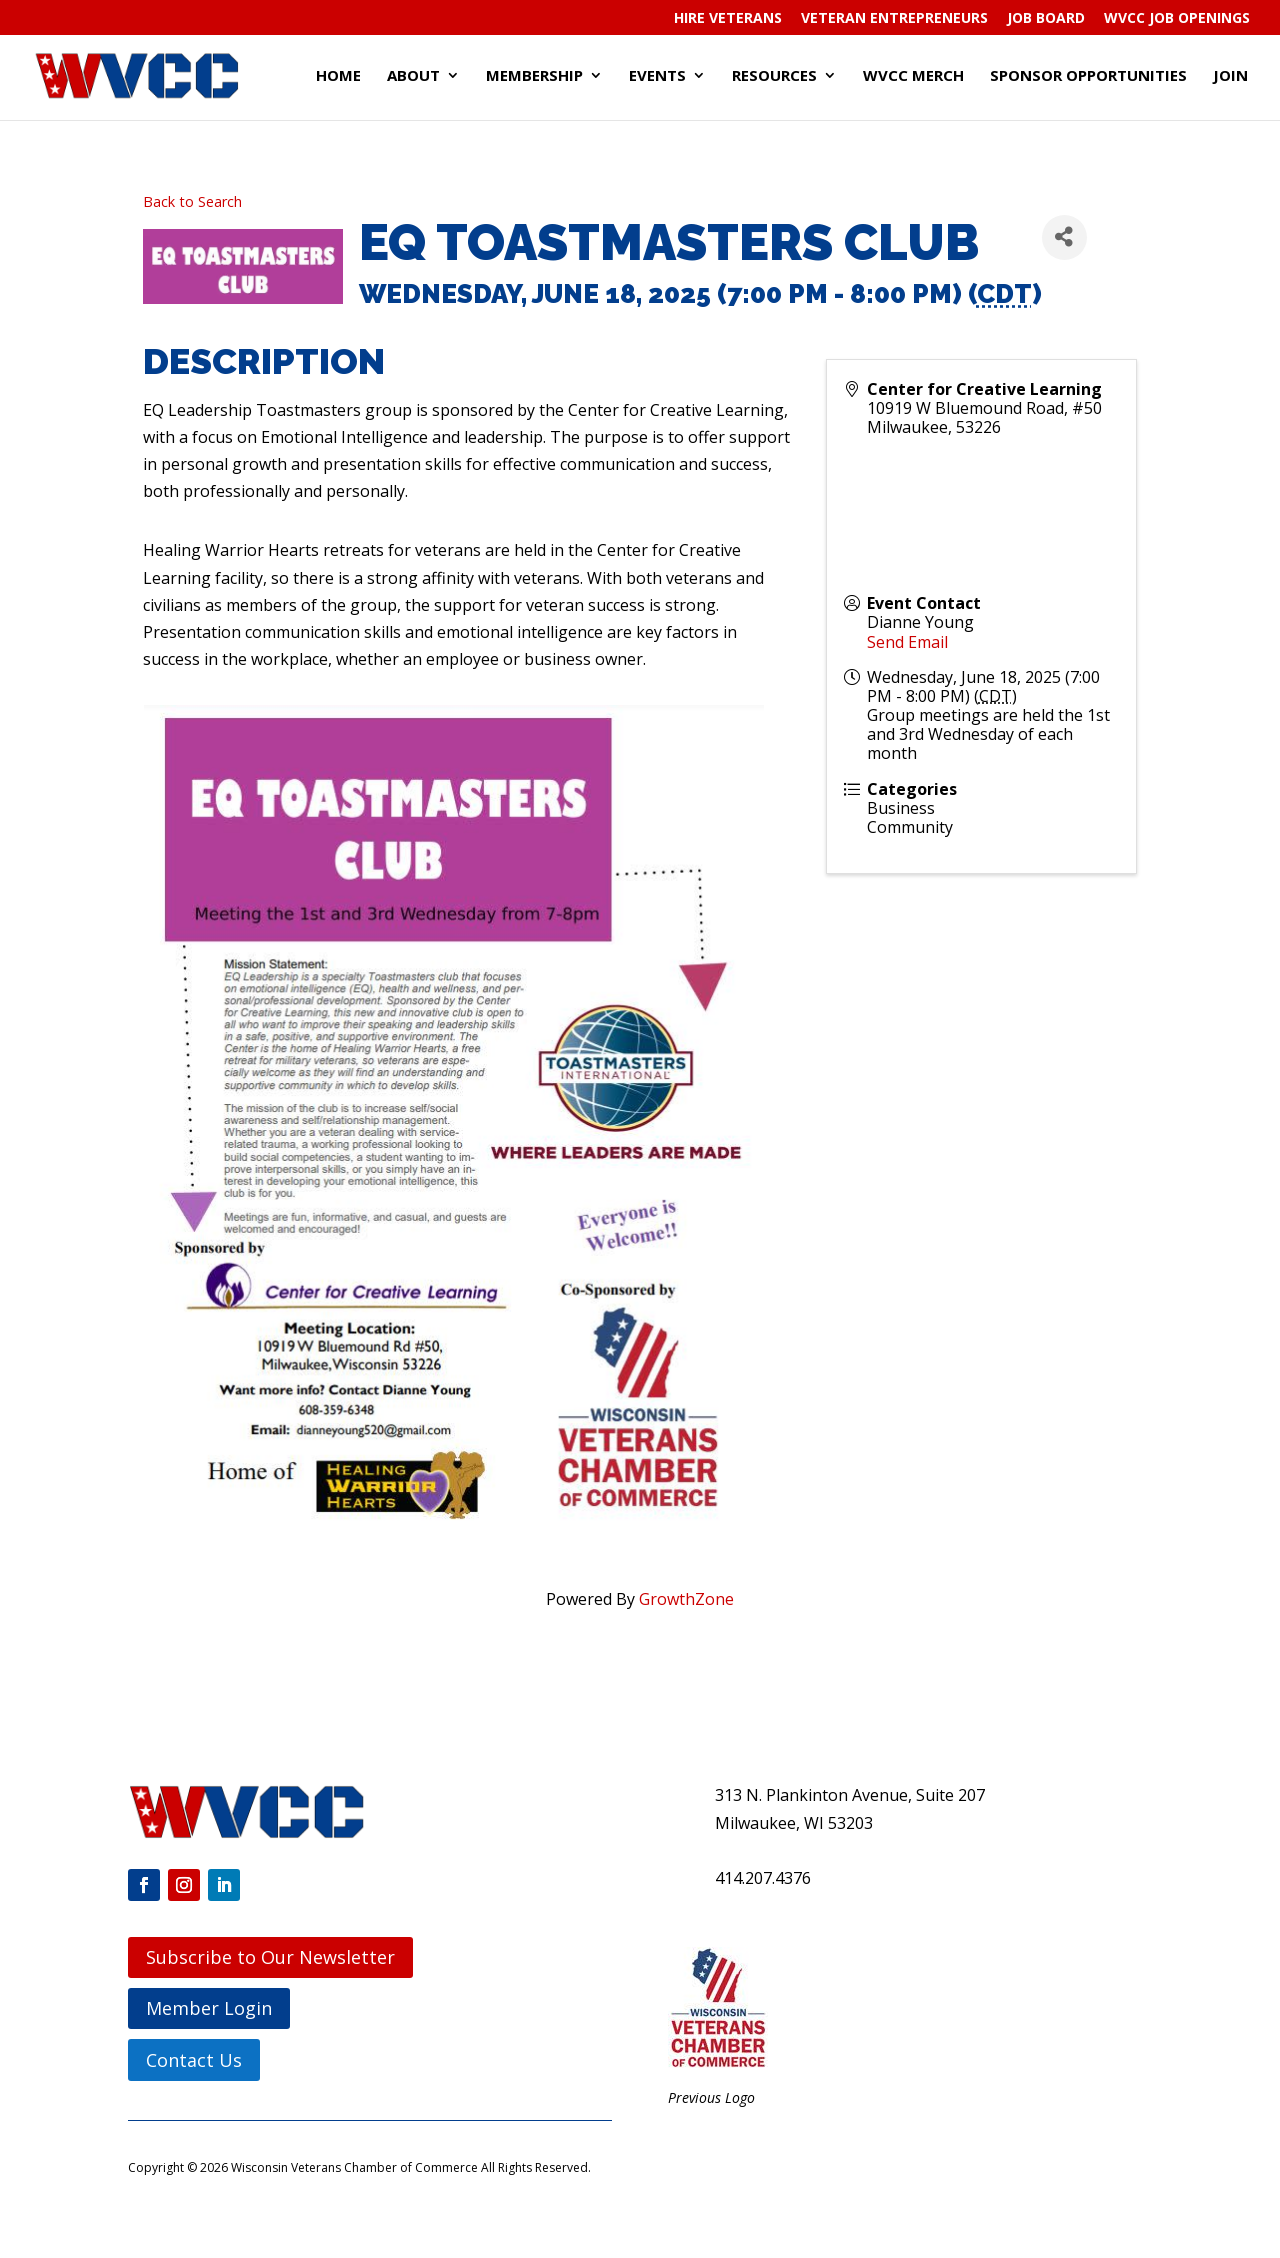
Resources (774, 76)
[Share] (1064, 237)
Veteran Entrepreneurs (894, 19)
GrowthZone (686, 1599)
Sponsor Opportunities (1088, 76)
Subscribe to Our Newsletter (270, 1957)
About (413, 76)
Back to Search (192, 201)
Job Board (1046, 19)
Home (338, 76)
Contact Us (194, 2060)
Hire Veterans (728, 19)
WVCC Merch (913, 76)
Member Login (209, 2008)
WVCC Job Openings (1177, 19)
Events (657, 76)
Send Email (907, 642)
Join (1230, 76)
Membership (534, 76)
